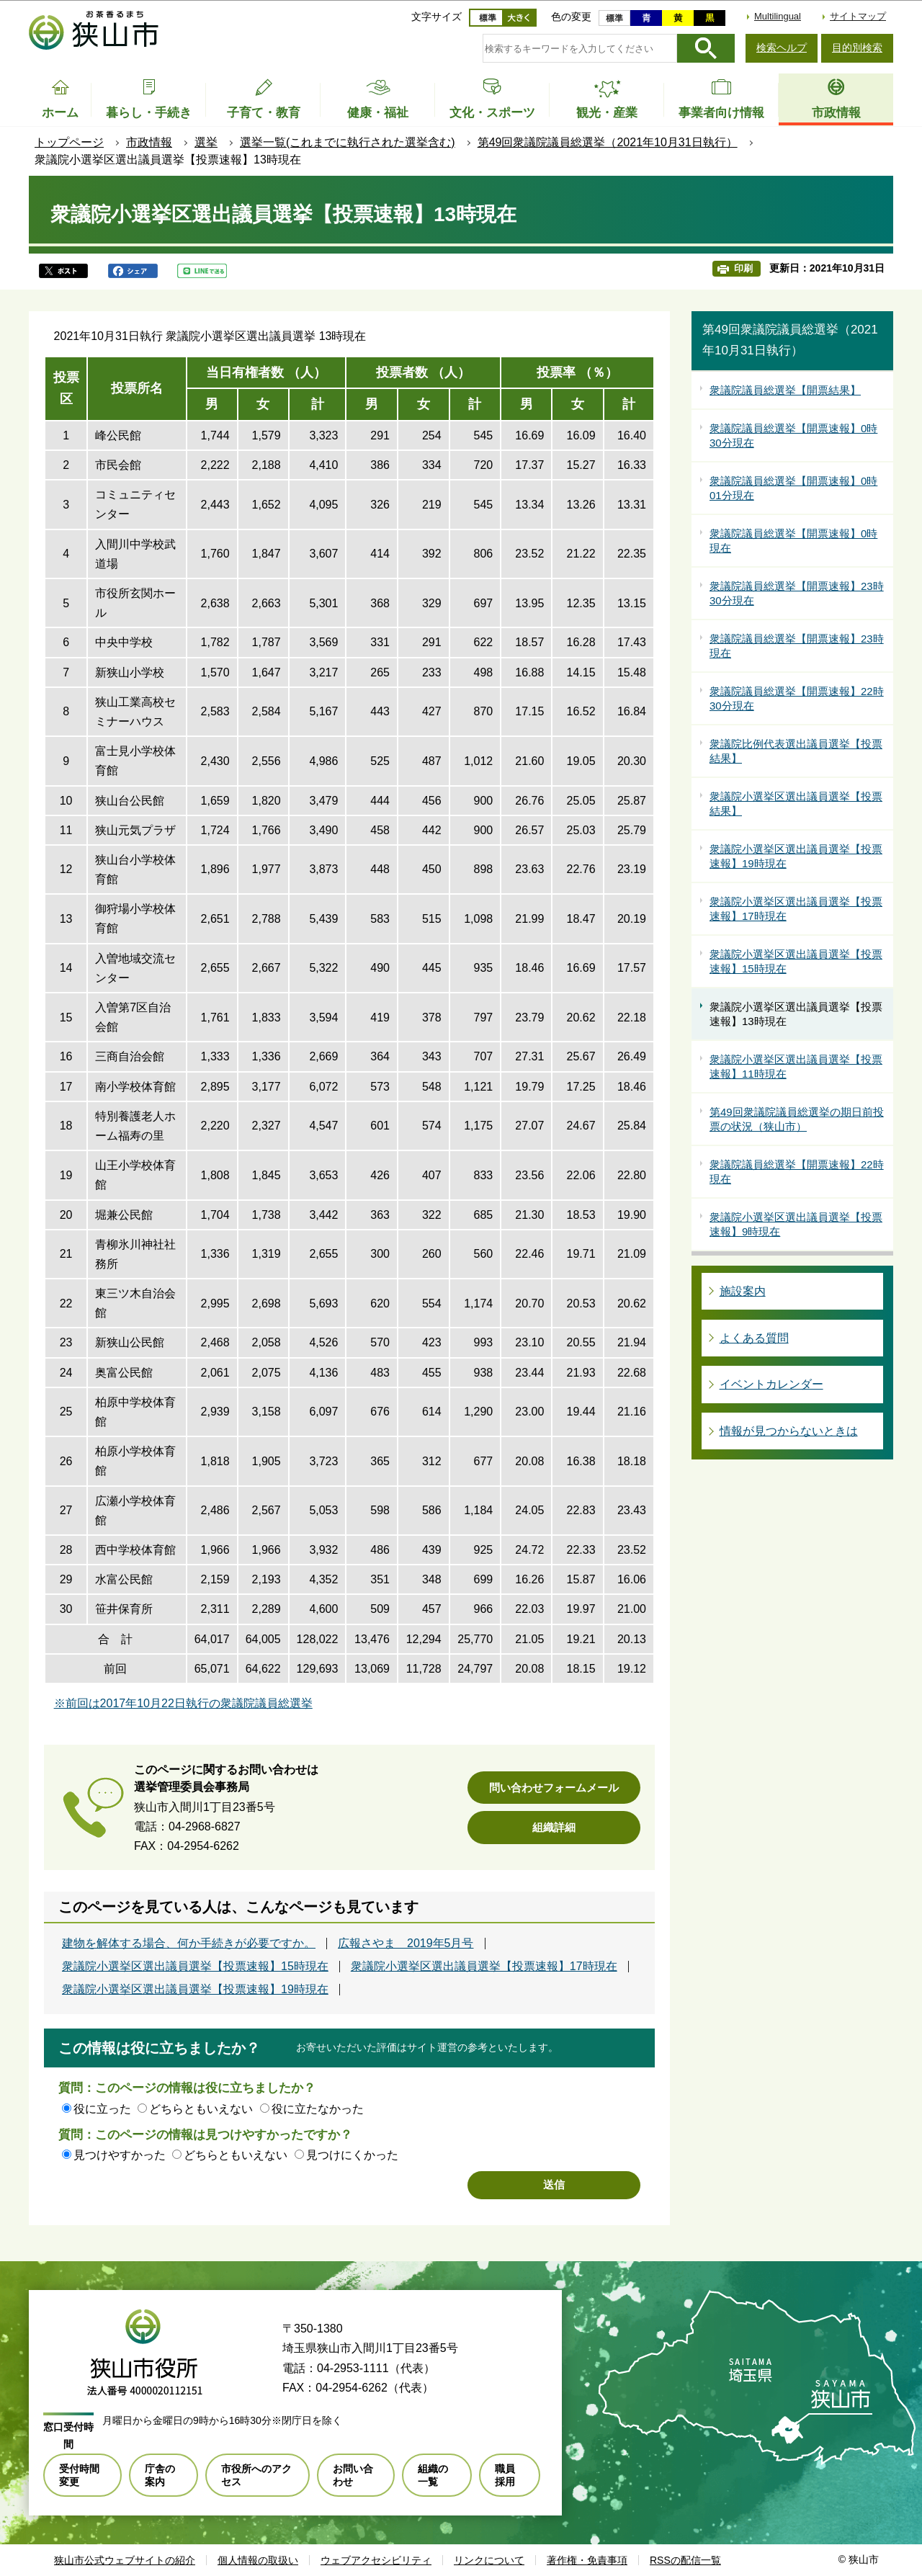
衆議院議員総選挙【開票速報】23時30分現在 (797, 593)
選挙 (206, 142)
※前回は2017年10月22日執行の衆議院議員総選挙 (183, 1703)
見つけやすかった (119, 2155)
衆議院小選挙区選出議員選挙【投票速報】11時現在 (796, 1066)
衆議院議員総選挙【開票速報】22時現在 (797, 1171)
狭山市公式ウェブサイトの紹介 (124, 2560)
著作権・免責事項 (587, 2560)
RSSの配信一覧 (685, 2560)
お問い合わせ (353, 2475)
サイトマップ (858, 16)
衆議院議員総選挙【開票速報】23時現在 (797, 645)
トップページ (69, 142)
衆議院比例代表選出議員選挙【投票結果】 (796, 751)
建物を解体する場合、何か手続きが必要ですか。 (188, 1943)
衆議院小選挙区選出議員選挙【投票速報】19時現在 (195, 1989)
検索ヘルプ (781, 47)
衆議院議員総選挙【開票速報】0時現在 (793, 540)
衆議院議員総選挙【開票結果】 (785, 390)
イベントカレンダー (771, 1384)
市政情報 (149, 142)
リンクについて (489, 2560)
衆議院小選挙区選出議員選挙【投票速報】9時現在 (796, 1224)
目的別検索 (857, 47)
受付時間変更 (79, 2475)
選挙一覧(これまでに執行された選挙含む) (347, 142)
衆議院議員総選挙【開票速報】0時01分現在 (793, 488)
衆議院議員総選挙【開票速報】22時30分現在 (797, 698)
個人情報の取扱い (258, 2560)
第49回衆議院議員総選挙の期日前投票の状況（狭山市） (797, 1119)
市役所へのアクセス (256, 2475)
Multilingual (777, 16)
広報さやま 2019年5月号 (406, 1943)
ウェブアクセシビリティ (376, 2560)
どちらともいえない (201, 2109)
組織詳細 (554, 1827)
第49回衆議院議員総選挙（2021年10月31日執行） (608, 142)
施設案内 (743, 1291)
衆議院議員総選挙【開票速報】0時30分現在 (793, 435)
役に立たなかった (318, 2109)
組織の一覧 (433, 2475)
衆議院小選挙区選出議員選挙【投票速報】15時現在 (195, 1966)
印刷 (743, 268)
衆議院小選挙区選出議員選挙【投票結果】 (796, 803)
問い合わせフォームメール (554, 1787)
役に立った (102, 2109)
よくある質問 (754, 1338)
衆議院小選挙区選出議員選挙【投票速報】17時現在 (484, 1966)
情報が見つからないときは (789, 1431)
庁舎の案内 (160, 2475)
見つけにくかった (352, 2155)
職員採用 (505, 2475)
